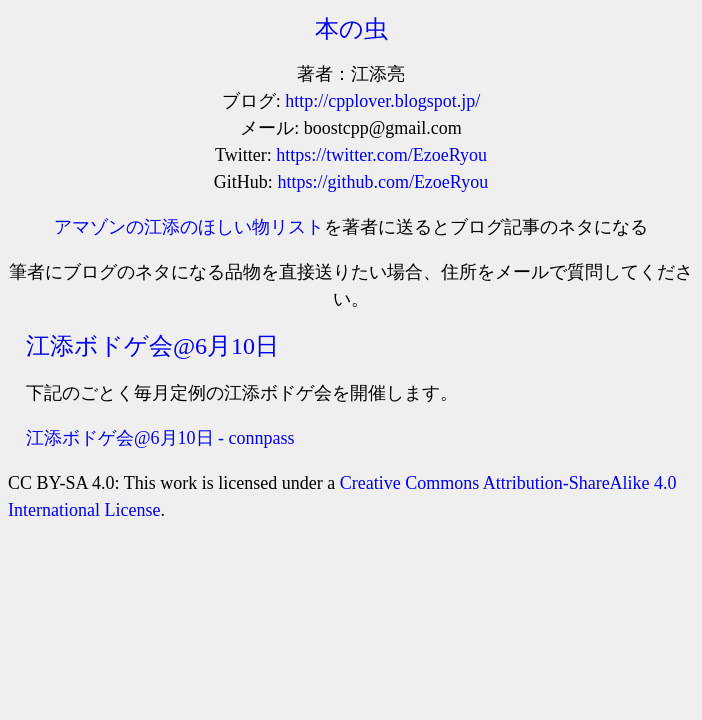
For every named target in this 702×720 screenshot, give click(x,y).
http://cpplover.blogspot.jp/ (382, 101)
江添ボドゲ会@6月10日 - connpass (160, 438)
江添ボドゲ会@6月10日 (152, 346)
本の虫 (351, 29)
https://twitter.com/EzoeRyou (381, 155)
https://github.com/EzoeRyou (382, 182)
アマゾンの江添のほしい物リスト (189, 227)
